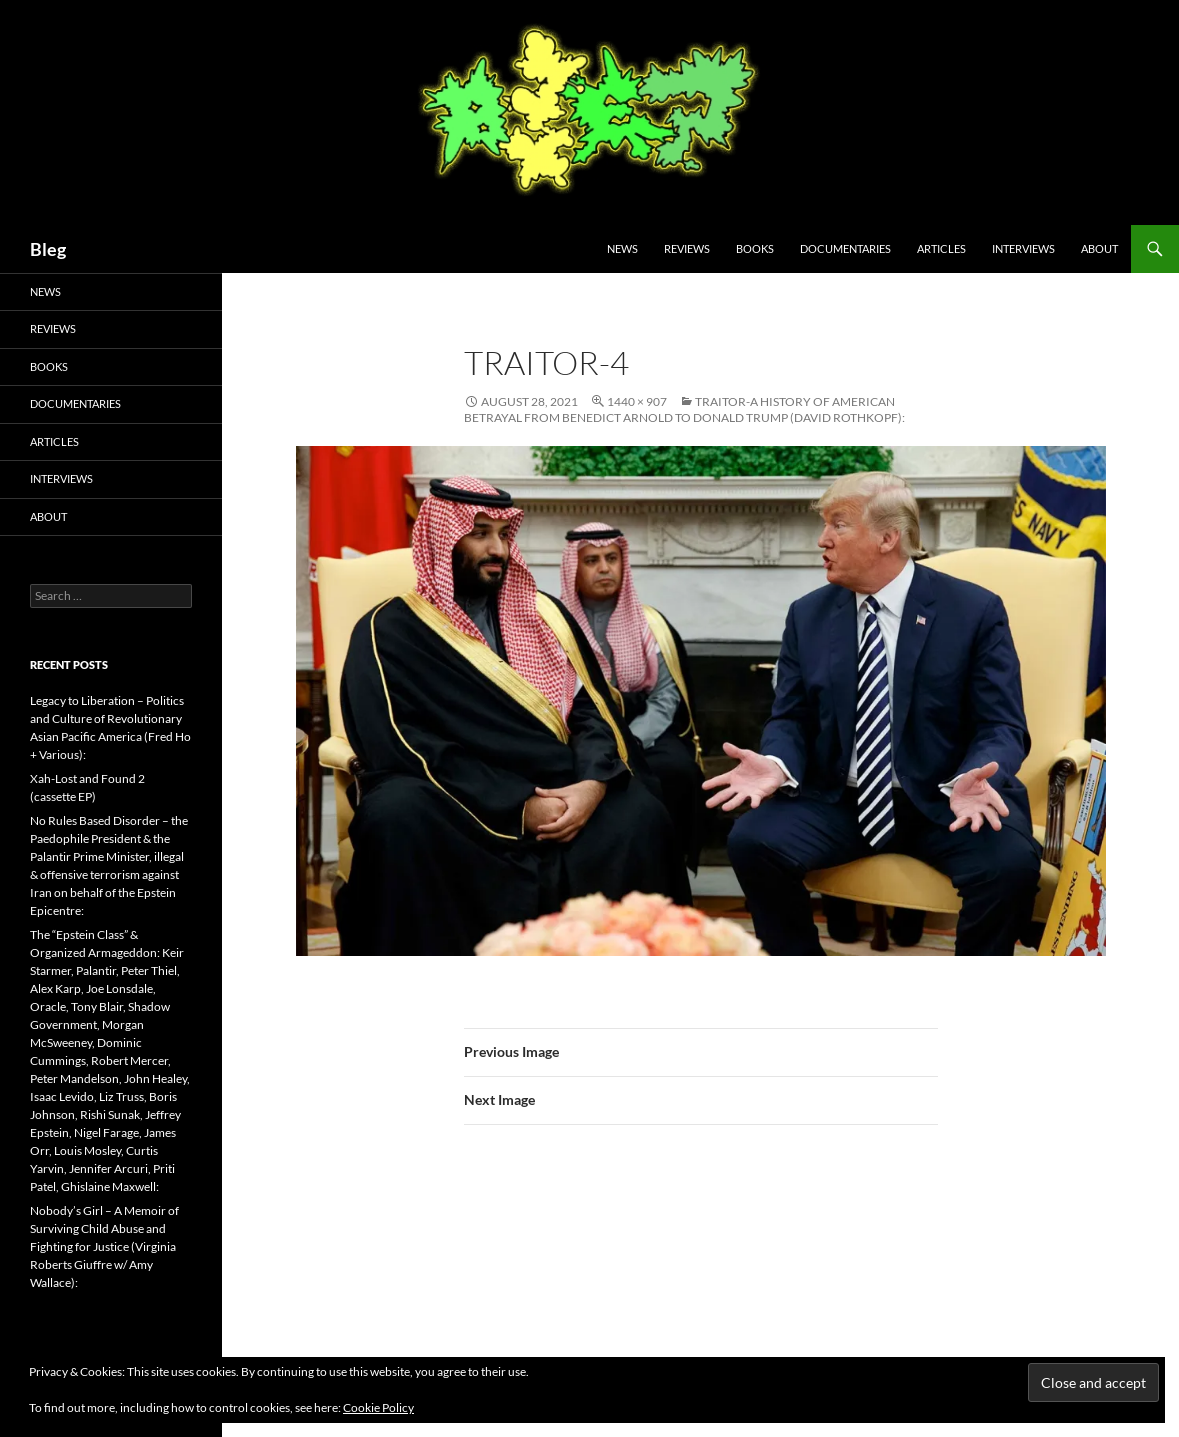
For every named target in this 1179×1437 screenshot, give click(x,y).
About (1099, 248)
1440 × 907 (637, 401)
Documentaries (845, 248)
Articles (941, 248)
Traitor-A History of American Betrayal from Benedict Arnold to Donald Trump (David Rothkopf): (684, 409)
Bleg (48, 249)
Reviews (687, 248)
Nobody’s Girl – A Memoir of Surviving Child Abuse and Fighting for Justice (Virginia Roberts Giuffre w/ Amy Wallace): (104, 1246)
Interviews (1023, 248)
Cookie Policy (378, 1407)
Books (755, 248)
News (622, 248)
